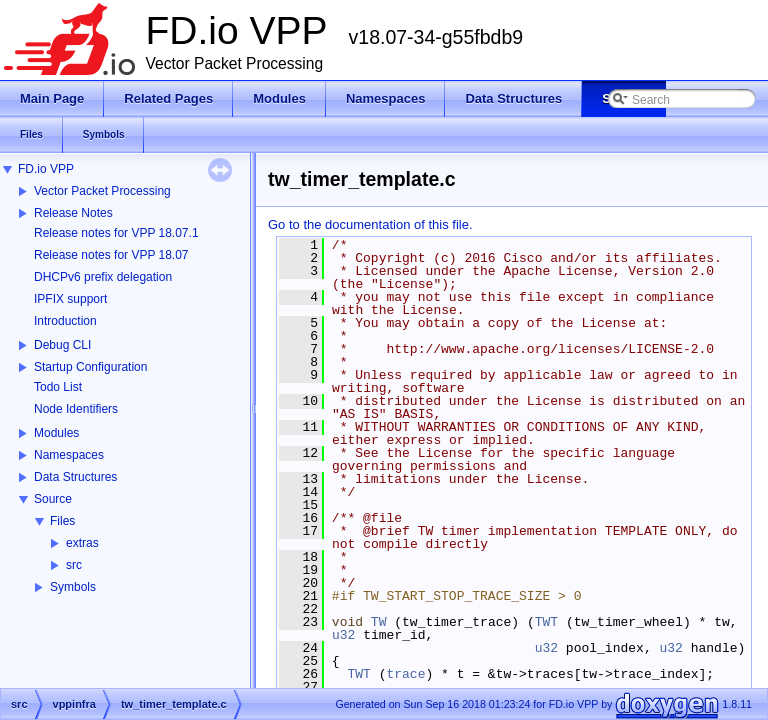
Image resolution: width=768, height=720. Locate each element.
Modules (56, 433)
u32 (343, 635)
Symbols (73, 587)
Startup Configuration (90, 367)
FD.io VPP (46, 169)
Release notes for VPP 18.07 (111, 255)
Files (62, 521)
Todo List (58, 387)
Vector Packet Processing (102, 191)
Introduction (65, 321)
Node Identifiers (76, 409)
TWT (546, 622)
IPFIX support (70, 299)
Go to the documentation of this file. (370, 224)
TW (379, 622)
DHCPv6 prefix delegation (103, 277)
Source (53, 499)
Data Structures (75, 477)
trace (405, 674)
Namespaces (69, 455)
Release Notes (73, 213)
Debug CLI (62, 345)
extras (82, 543)
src (74, 565)
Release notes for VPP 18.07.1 (116, 233)
